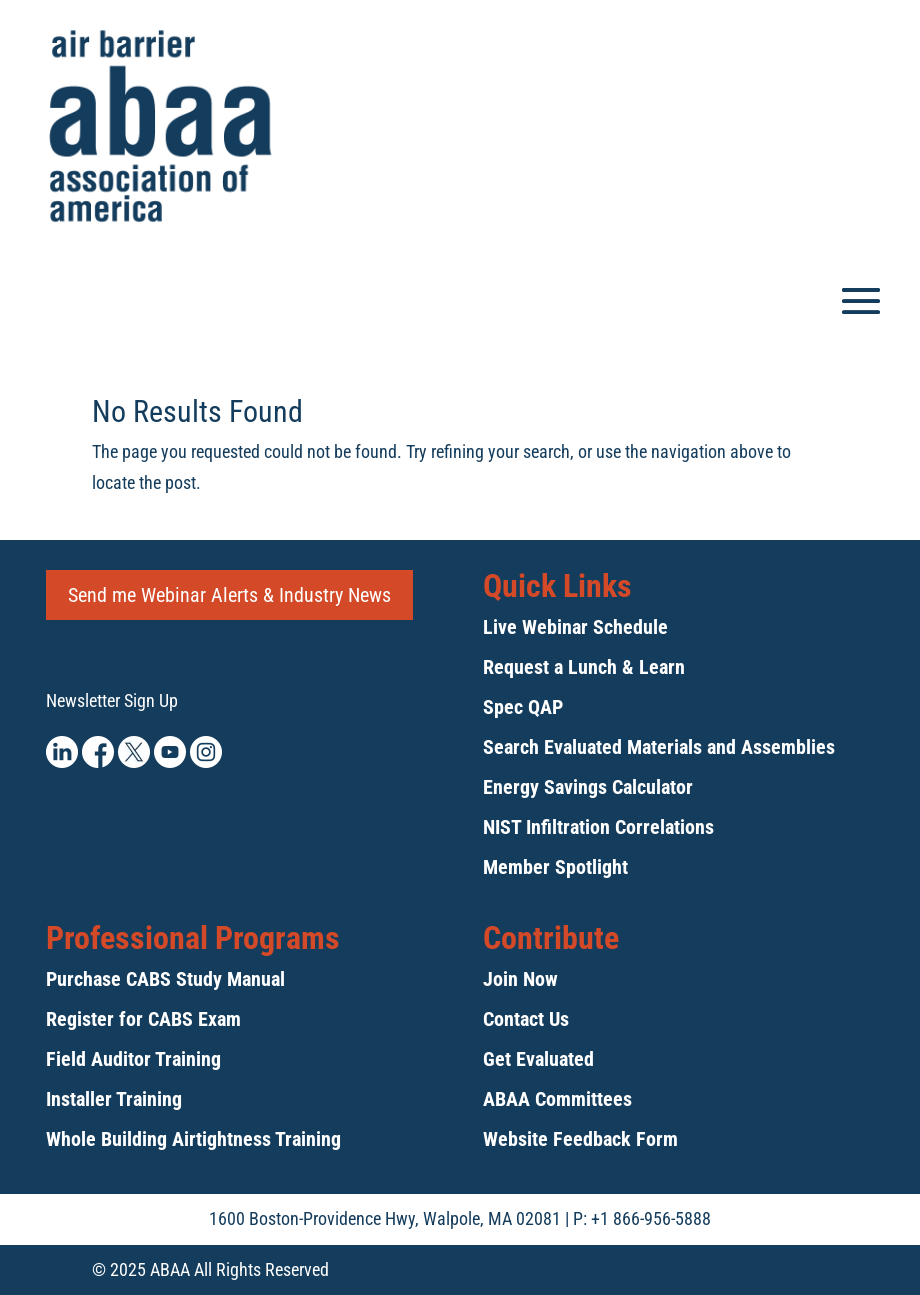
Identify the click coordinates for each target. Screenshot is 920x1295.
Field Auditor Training (133, 1059)
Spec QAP (523, 707)
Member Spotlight (555, 867)
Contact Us (526, 1019)
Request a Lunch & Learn (584, 667)
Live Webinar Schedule (575, 627)
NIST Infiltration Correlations (598, 827)
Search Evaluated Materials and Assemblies (659, 747)
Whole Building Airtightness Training (193, 1139)
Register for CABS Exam (143, 1019)
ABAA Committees (557, 1099)
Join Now (520, 979)
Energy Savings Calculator (588, 787)
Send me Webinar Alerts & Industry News (229, 595)
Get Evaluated (538, 1059)
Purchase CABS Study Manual (165, 979)
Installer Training (114, 1099)
